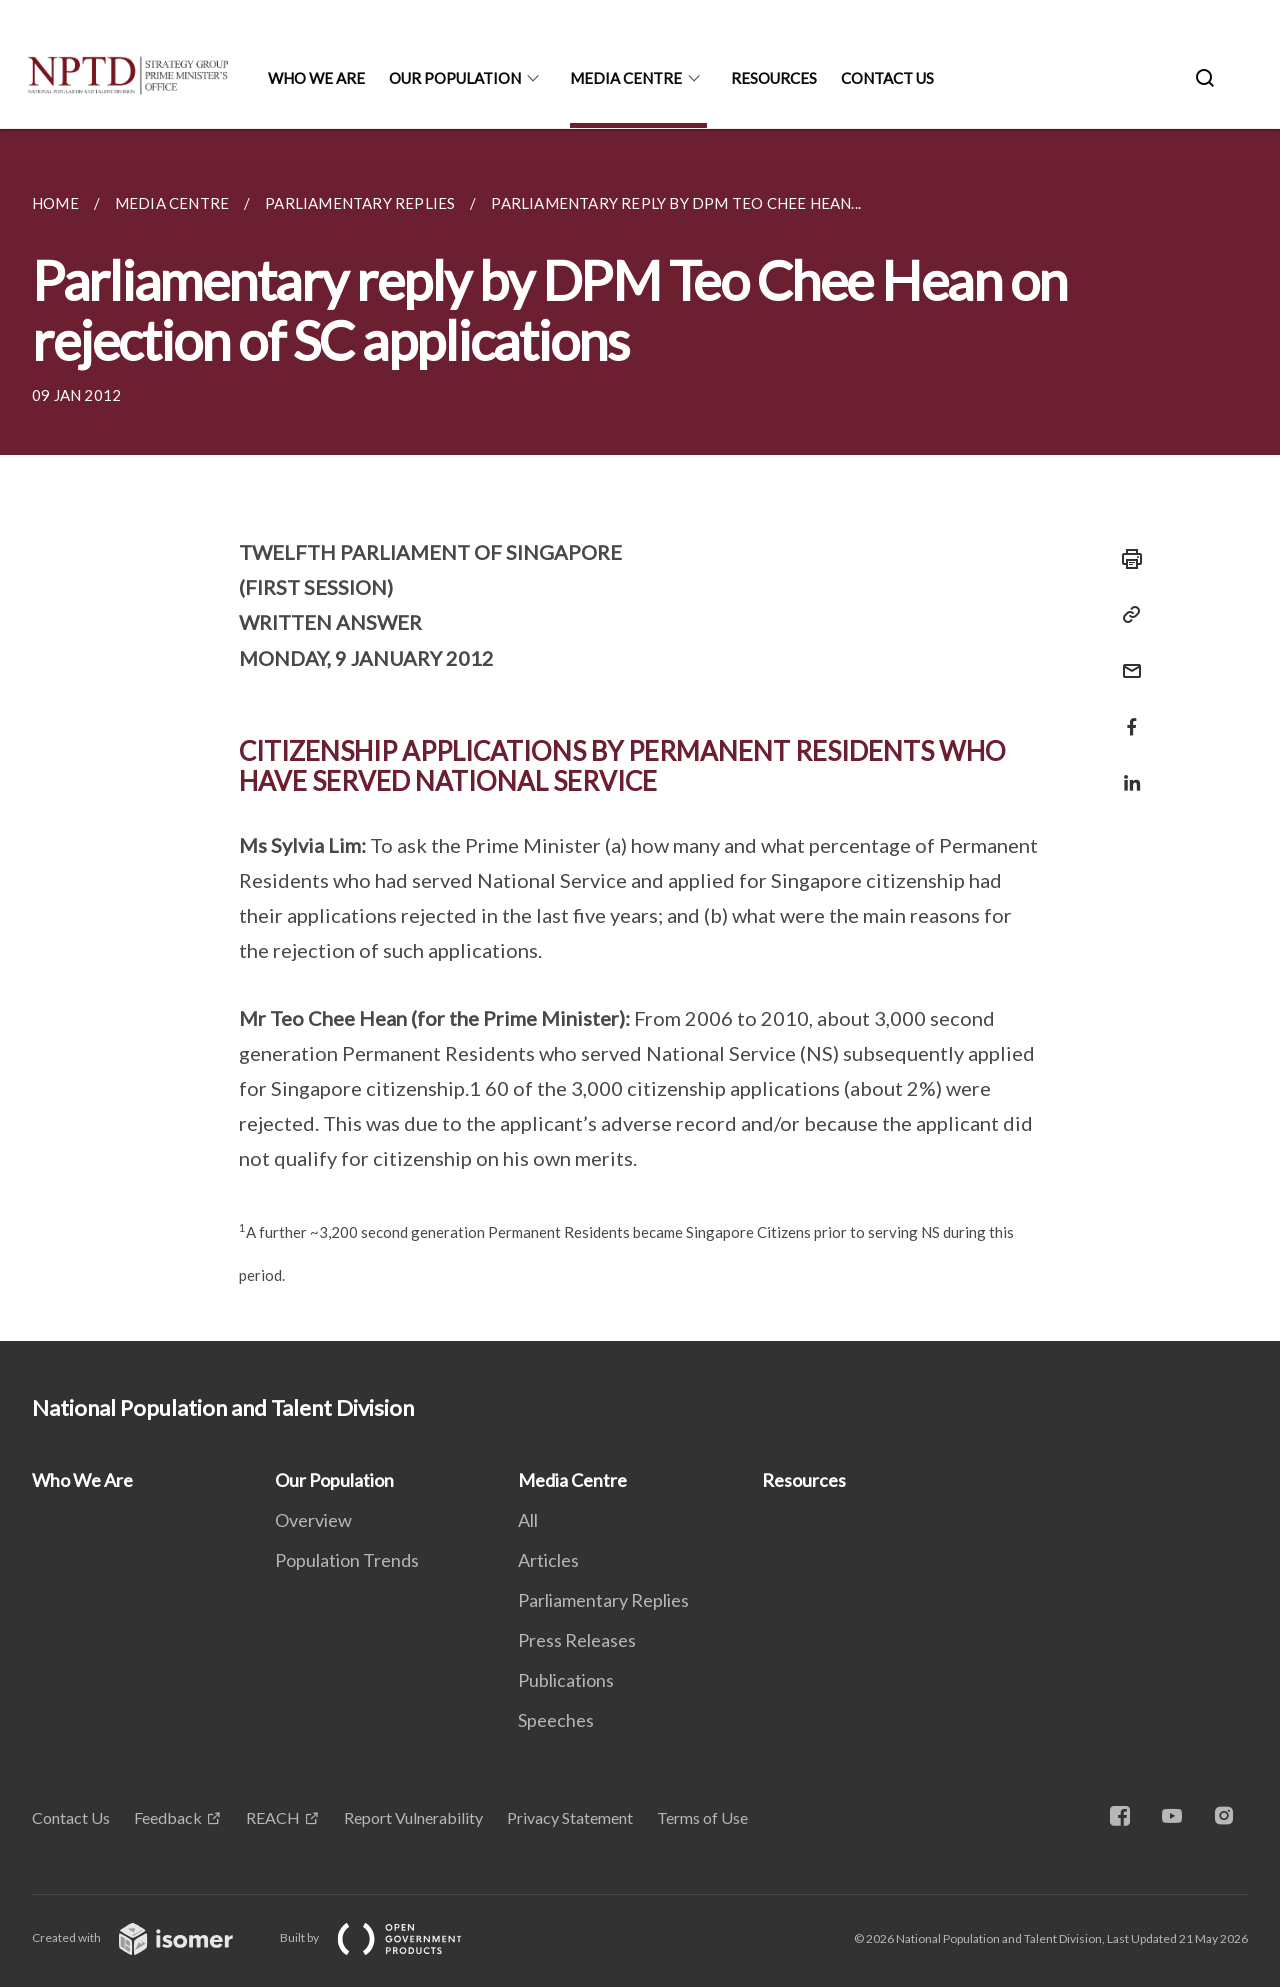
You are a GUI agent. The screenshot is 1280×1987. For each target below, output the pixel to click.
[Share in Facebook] (1126, 714)
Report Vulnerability (413, 1817)
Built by (387, 1937)
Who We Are (316, 78)
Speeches (556, 1720)
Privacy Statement (570, 1817)
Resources (774, 78)
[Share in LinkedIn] (1126, 770)
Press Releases (577, 1640)
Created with (148, 1937)
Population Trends (347, 1560)
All (528, 1520)
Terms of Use (702, 1817)
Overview (313, 1520)
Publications (566, 1680)
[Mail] (1126, 658)
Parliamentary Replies (603, 1600)
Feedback (168, 1817)
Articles (548, 1560)
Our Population (455, 78)
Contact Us (887, 78)
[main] (640, 735)
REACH (273, 1817)
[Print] (1126, 559)
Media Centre (626, 78)
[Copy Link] (1126, 615)
